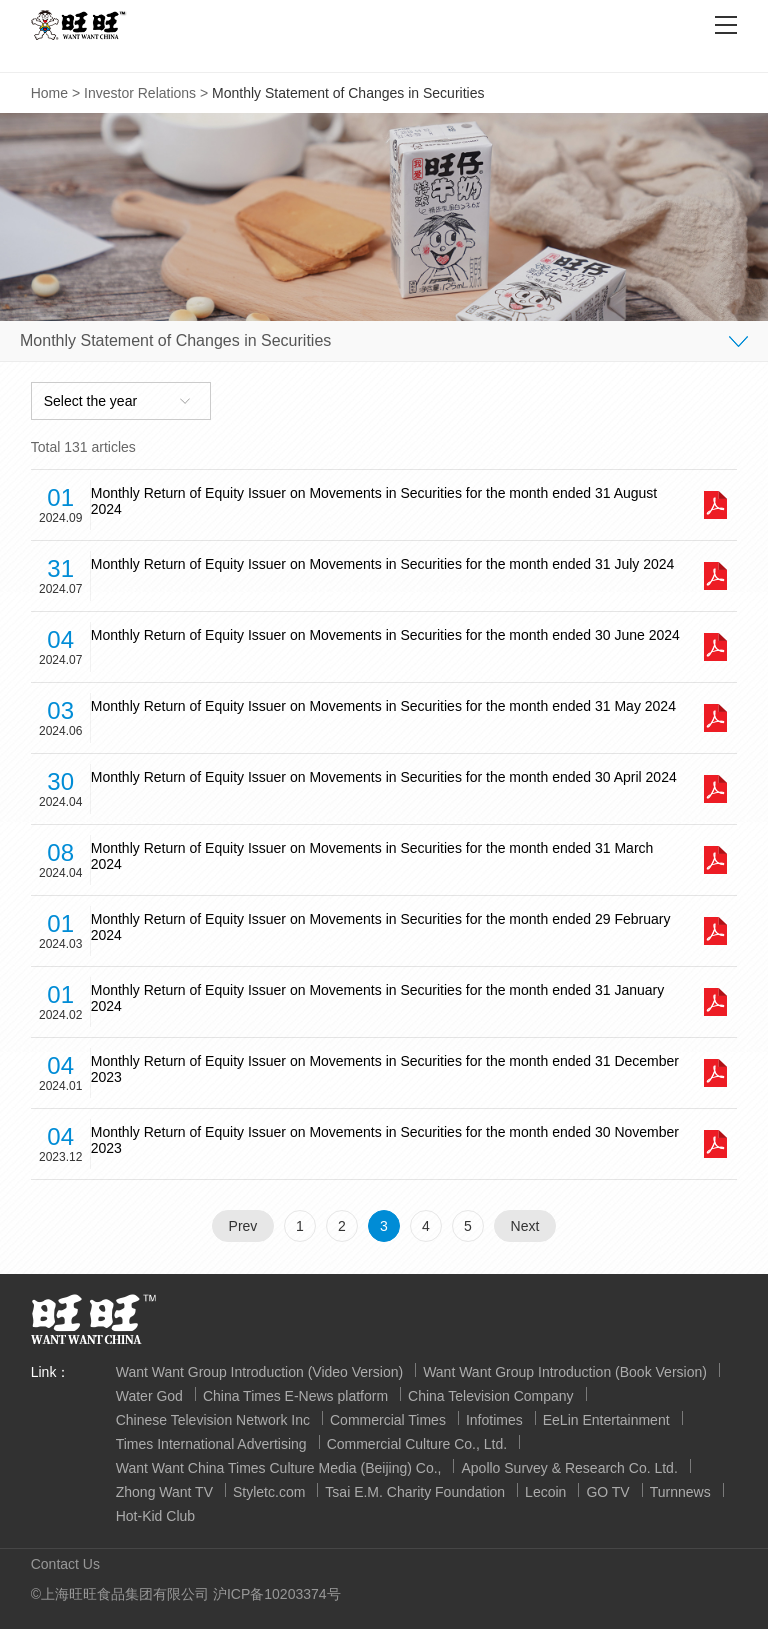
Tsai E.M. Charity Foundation (415, 1492)
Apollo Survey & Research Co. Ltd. (569, 1468)
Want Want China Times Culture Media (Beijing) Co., (279, 1468)
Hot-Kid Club (155, 1516)
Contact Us (65, 1564)
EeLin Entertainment (606, 1420)
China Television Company (491, 1396)
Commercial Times (388, 1420)
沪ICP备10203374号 (277, 1594)
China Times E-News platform (295, 1396)
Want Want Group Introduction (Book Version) (565, 1372)
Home (49, 93)
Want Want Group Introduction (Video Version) (259, 1372)
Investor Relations (140, 93)
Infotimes (494, 1420)
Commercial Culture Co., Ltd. (417, 1444)
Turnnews (680, 1492)
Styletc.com (269, 1492)
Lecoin (545, 1492)
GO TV (607, 1492)
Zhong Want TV (164, 1492)
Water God (149, 1396)
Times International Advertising (211, 1444)
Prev (243, 1226)
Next (525, 1226)
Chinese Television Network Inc (213, 1420)
